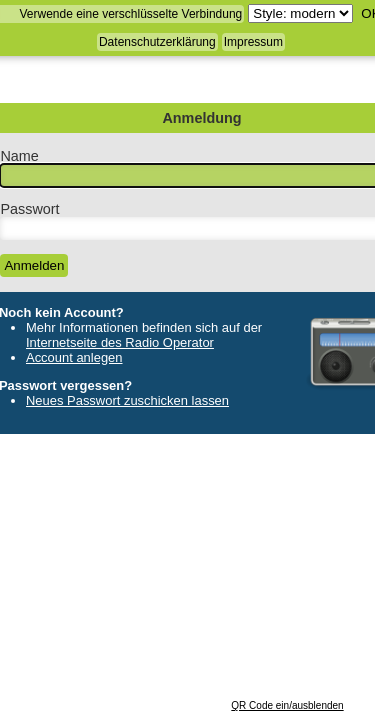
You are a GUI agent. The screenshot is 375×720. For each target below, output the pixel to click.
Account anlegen (74, 357)
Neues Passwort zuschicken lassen (127, 400)
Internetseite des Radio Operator (120, 342)
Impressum (253, 42)
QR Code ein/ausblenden (287, 705)
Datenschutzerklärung (157, 42)
